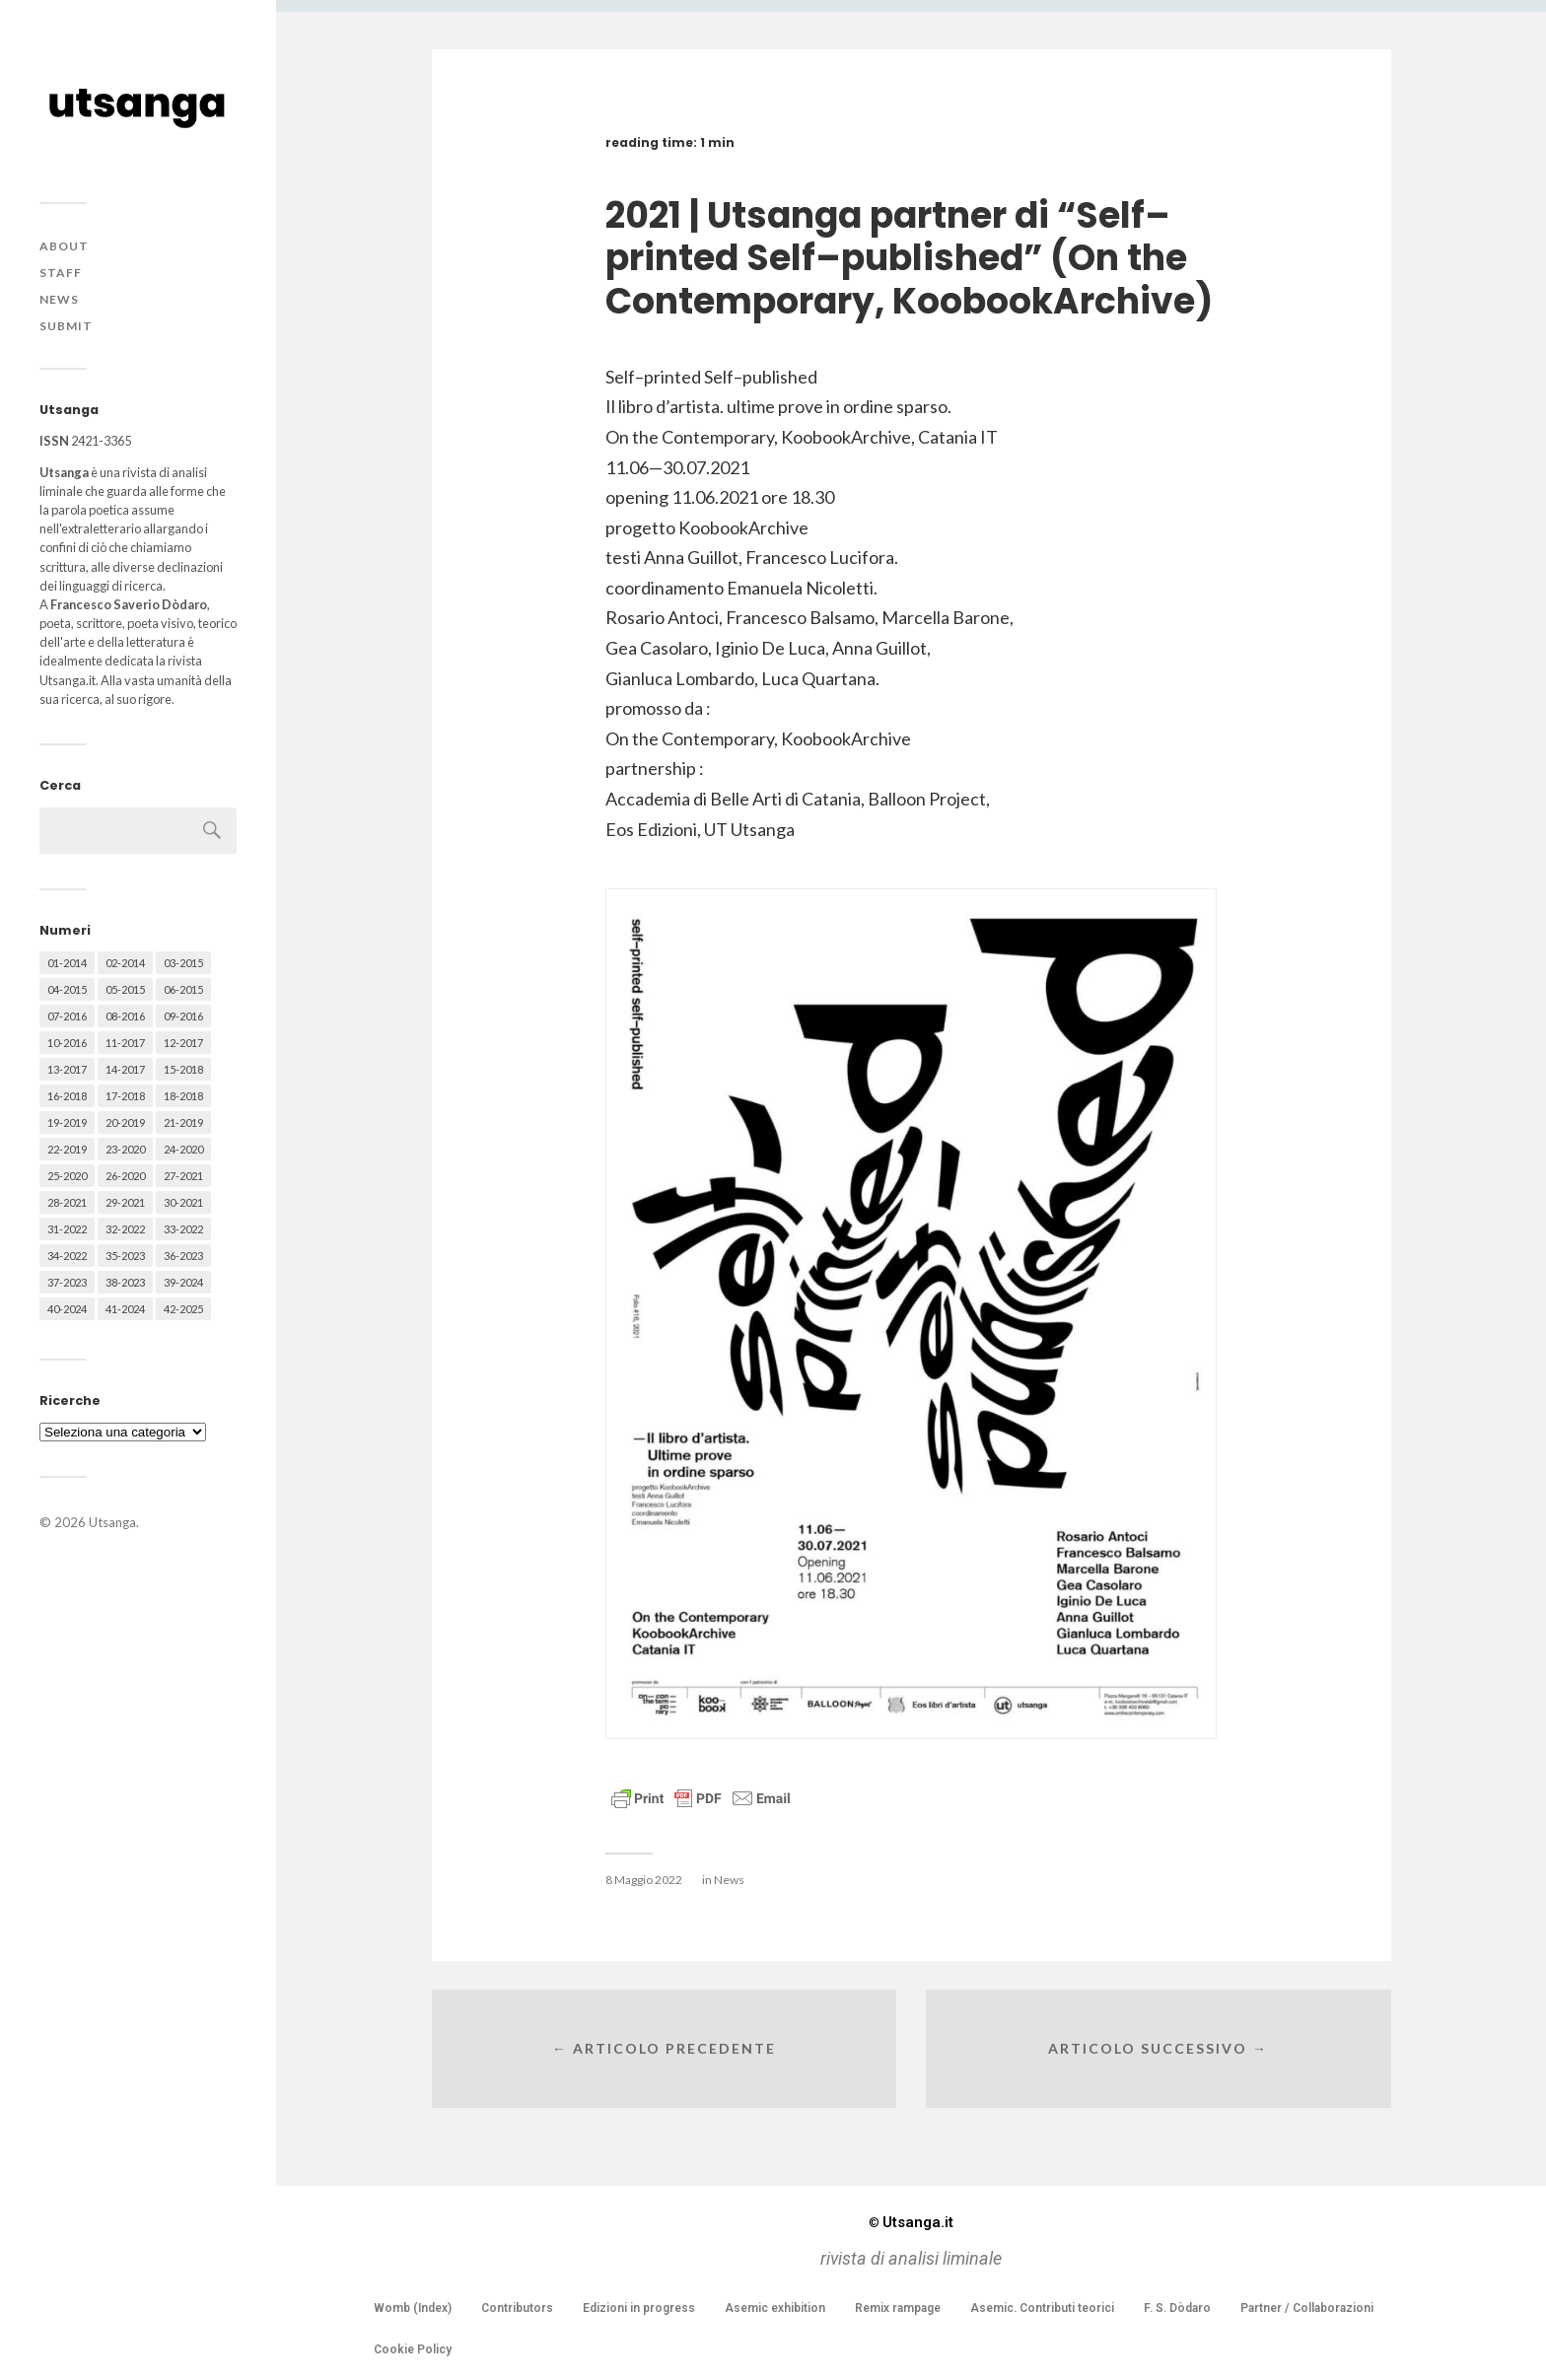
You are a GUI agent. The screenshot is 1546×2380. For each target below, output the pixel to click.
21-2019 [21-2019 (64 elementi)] (183, 1122)
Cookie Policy (413, 2349)
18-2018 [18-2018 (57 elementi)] (183, 1095)
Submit (66, 325)
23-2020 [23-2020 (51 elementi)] (125, 1149)
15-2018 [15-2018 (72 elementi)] (183, 1069)
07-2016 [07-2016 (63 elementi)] (67, 1016)
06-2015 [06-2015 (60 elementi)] (183, 989)
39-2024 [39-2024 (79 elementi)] (183, 1282)
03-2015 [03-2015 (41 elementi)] (183, 962)
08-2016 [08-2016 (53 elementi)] (125, 1016)
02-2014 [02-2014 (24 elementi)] (125, 962)
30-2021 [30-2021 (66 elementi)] (183, 1202)
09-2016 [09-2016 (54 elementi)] (183, 1016)
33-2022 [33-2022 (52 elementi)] (183, 1229)
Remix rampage (898, 2308)
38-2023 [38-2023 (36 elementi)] (125, 1282)
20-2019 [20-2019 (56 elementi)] (125, 1122)
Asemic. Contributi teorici (1042, 2308)
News (59, 299)
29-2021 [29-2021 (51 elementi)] (125, 1202)
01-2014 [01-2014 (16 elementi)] (67, 962)
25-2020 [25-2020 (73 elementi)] (67, 1175)
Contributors (517, 2308)
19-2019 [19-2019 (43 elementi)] (67, 1122)
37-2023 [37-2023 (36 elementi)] (67, 1282)
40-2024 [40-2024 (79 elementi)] (67, 1308)
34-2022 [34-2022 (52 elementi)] (67, 1255)
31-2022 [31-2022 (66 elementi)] (67, 1229)
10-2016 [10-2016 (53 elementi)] (67, 1042)
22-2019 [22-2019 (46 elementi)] (67, 1149)
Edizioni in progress (639, 2308)
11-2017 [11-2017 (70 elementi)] (125, 1042)
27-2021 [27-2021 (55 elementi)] (183, 1175)
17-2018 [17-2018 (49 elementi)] (125, 1095)
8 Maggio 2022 (643, 1879)
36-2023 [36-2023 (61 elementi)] (183, 1255)
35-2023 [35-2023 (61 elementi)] (125, 1255)
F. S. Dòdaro (1177, 2308)
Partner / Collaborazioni (1306, 2308)
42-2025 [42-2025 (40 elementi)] (183, 1308)
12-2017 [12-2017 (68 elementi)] (183, 1042)
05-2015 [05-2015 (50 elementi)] (125, 989)
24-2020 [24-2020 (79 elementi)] (183, 1149)
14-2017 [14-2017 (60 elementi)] (125, 1069)
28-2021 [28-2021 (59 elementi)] (67, 1202)
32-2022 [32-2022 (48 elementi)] (125, 1229)
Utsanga (112, 1522)
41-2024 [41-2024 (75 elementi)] (125, 1308)
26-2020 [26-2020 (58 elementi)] (125, 1175)
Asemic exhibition (775, 2308)
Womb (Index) (413, 2308)
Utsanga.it (911, 2222)
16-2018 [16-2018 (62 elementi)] (67, 1095)
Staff (60, 272)
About (64, 246)
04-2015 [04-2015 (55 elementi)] (67, 989)
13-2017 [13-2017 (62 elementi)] (67, 1069)
